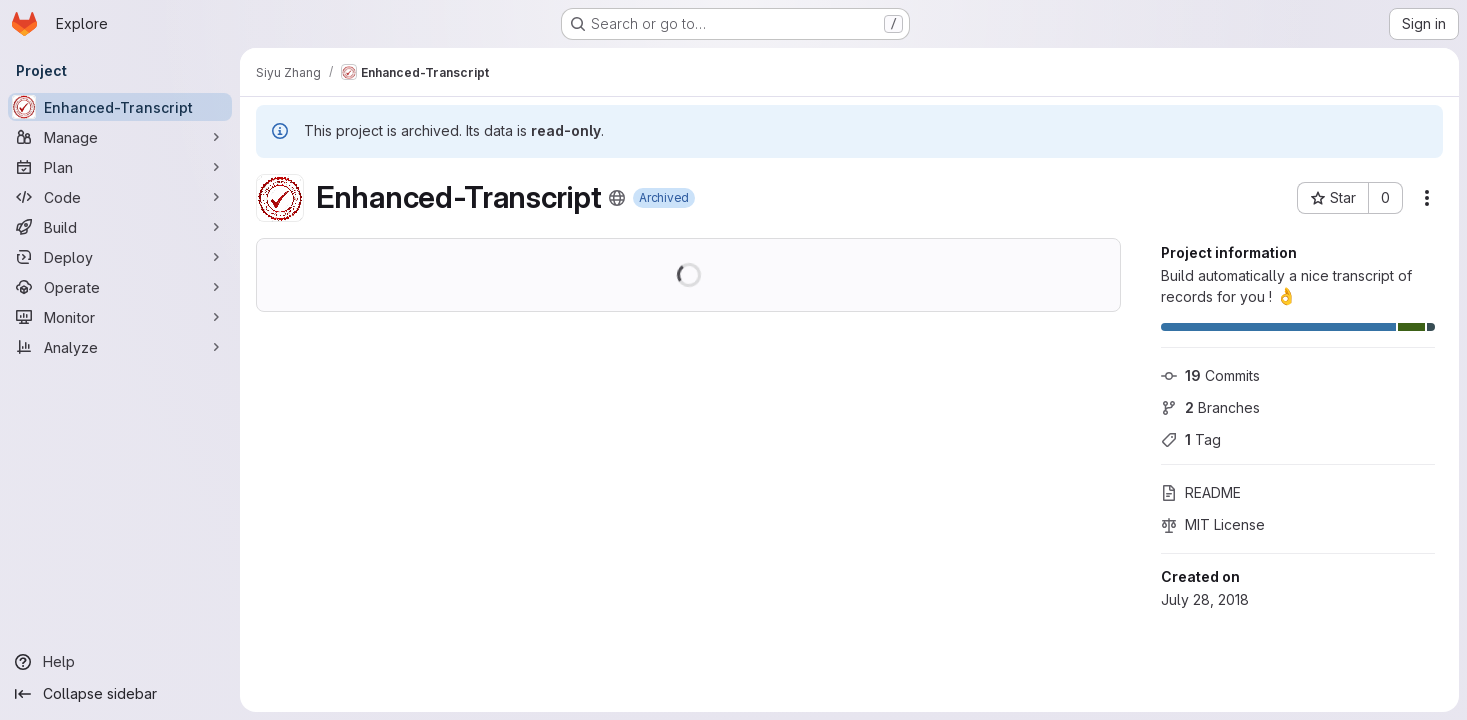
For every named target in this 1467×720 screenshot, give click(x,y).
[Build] (120, 227)
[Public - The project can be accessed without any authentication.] (617, 198)
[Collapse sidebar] (120, 694)
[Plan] (120, 167)
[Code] (120, 197)
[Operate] (120, 287)
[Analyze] (120, 347)
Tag (1191, 439)
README (1201, 492)
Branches (1210, 407)
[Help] (120, 662)
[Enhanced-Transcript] (120, 107)
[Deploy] (120, 257)
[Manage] (120, 137)
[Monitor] (120, 317)
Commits (1210, 375)
